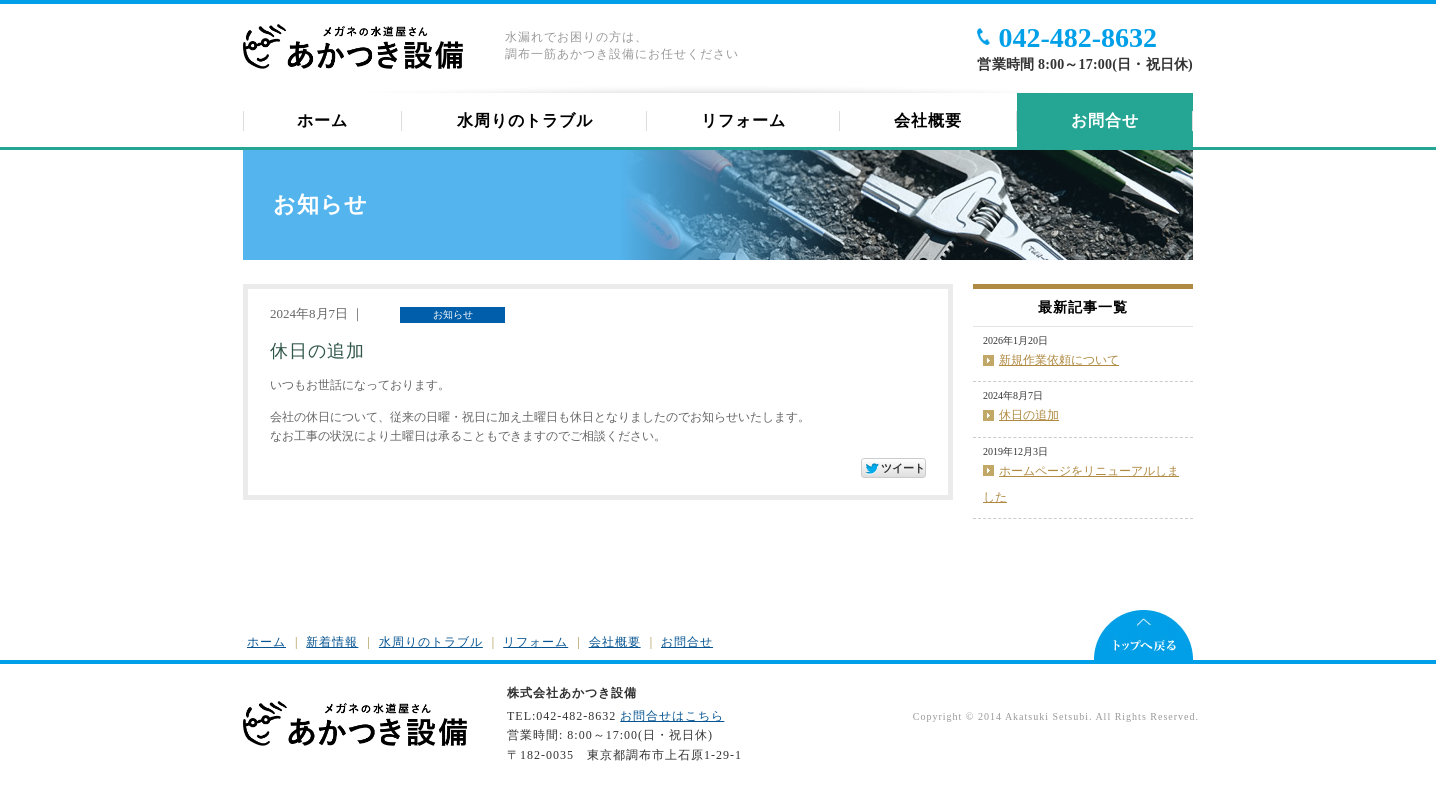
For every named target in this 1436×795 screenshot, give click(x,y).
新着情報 (332, 642)
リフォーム (743, 120)
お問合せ (1105, 120)
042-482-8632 (1077, 37)
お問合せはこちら (672, 716)
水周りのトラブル (525, 120)
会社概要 (928, 120)
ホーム (322, 120)
